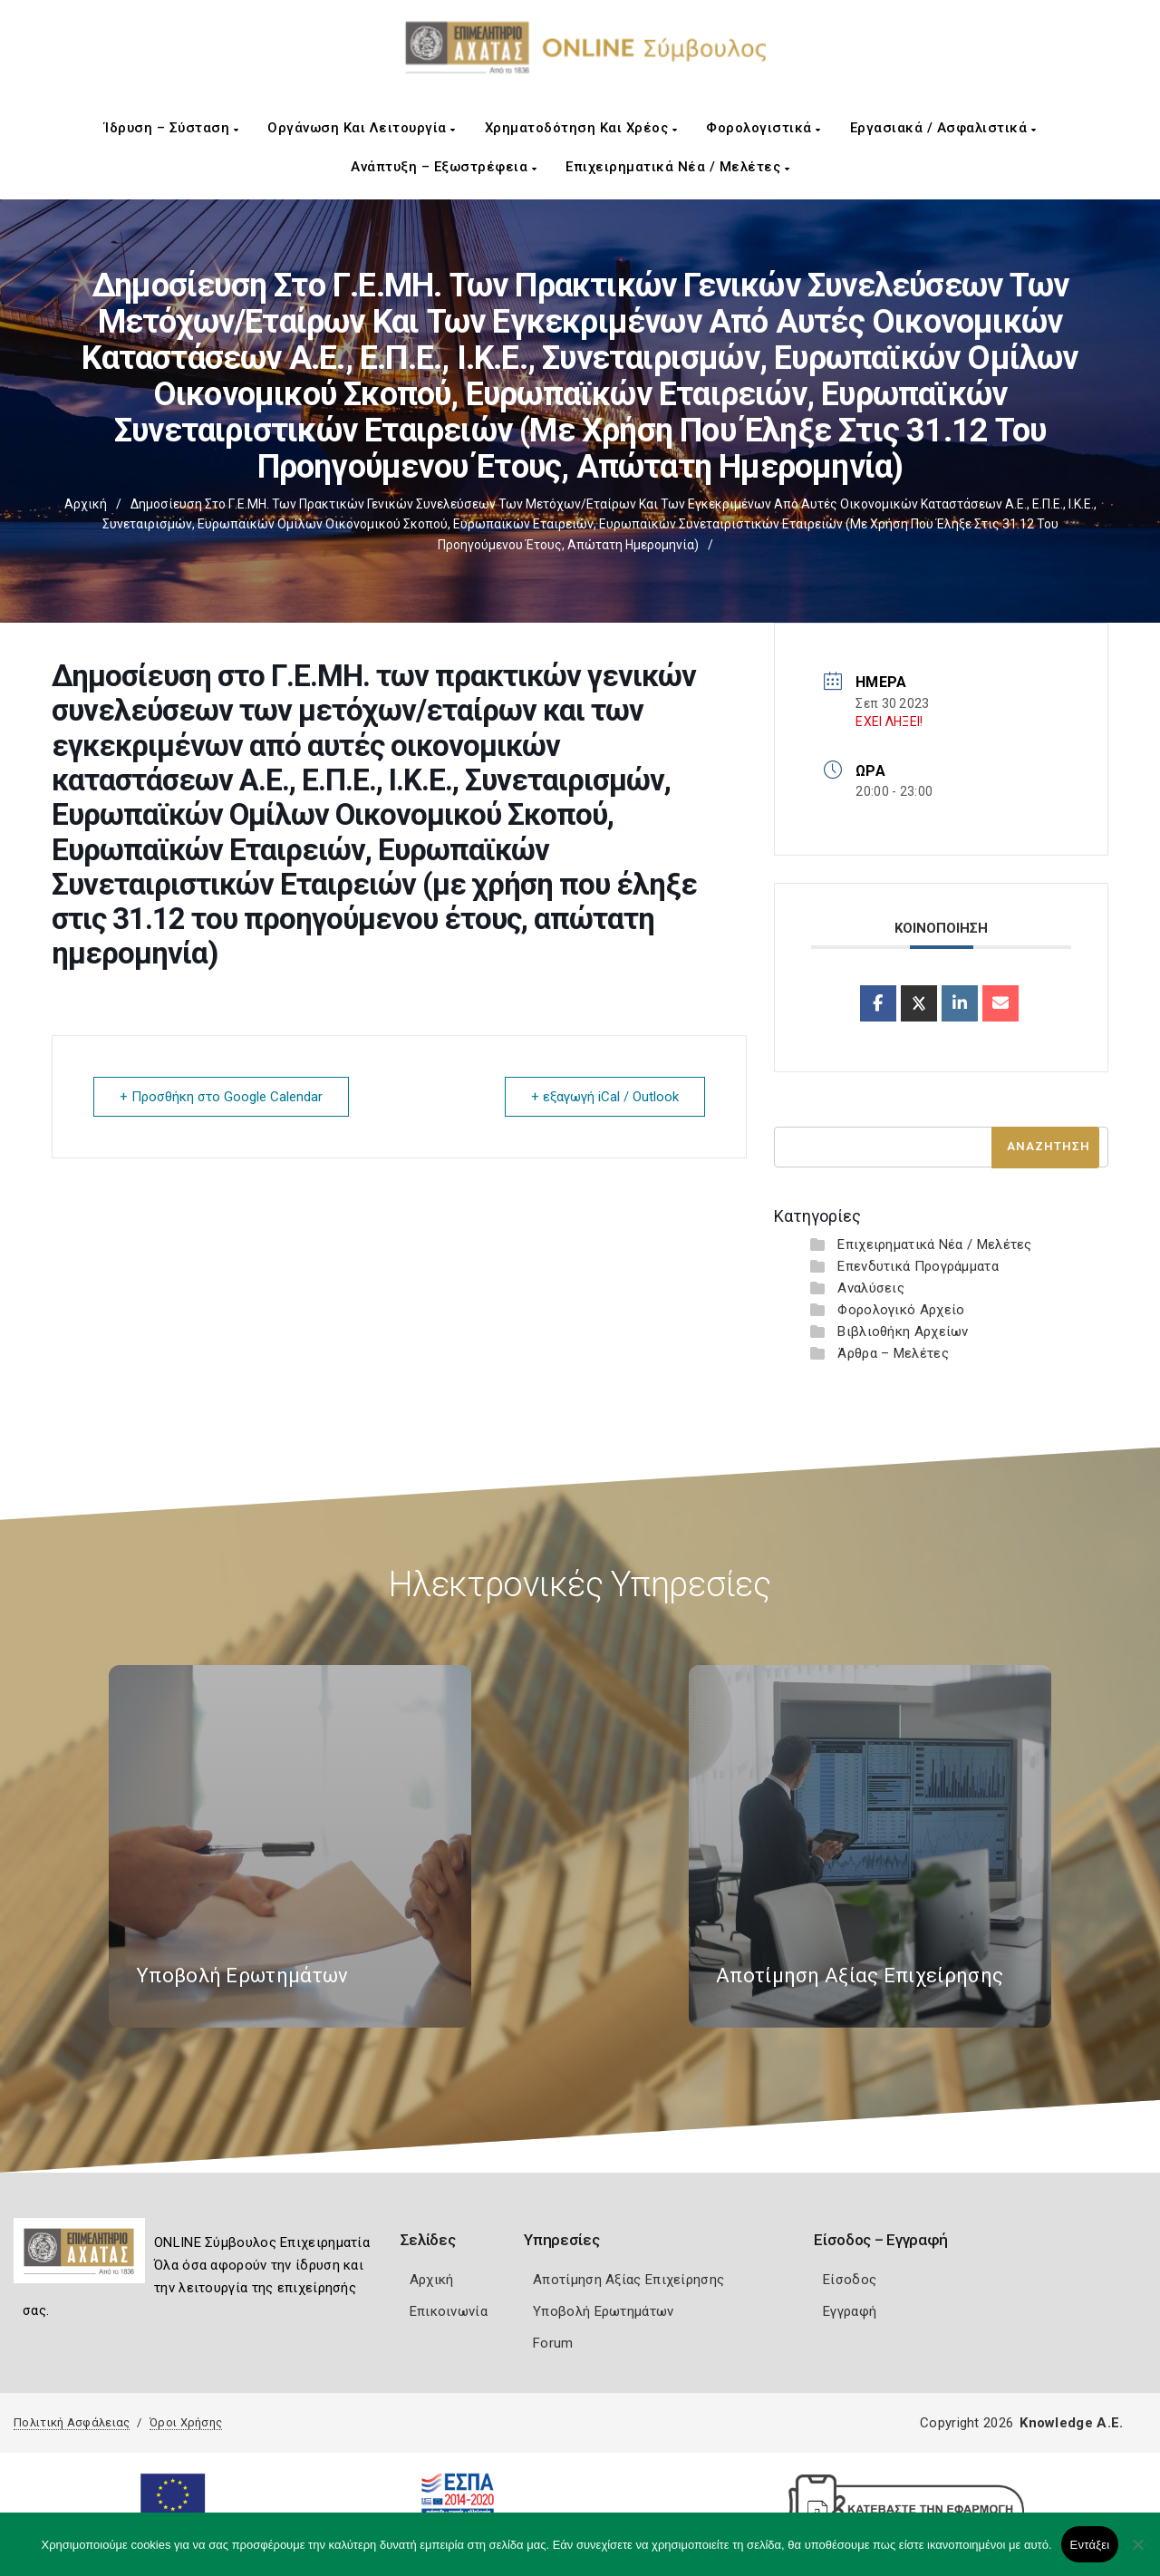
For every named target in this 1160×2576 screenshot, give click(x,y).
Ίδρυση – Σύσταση (171, 128)
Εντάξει (1090, 2545)
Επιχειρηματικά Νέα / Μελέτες (677, 167)
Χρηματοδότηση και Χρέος (581, 128)
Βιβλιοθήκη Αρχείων (902, 1331)
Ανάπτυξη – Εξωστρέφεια (443, 167)
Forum (553, 2343)
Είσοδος (849, 2279)
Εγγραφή (849, 2311)
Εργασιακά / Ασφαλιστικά (943, 128)
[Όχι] (1137, 2553)
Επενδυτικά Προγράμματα (918, 1266)
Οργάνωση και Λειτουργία (361, 128)
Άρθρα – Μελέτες (893, 1353)
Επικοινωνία (449, 2311)
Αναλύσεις (870, 1288)
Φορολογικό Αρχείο (900, 1310)
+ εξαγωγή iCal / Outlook (605, 1097)
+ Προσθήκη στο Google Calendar (221, 1097)
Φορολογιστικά (763, 128)
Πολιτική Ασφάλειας (72, 2422)
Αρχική (85, 504)
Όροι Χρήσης (186, 2422)
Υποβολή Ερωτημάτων (603, 2311)
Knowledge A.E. (1071, 2423)
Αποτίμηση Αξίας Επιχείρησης (628, 2279)
